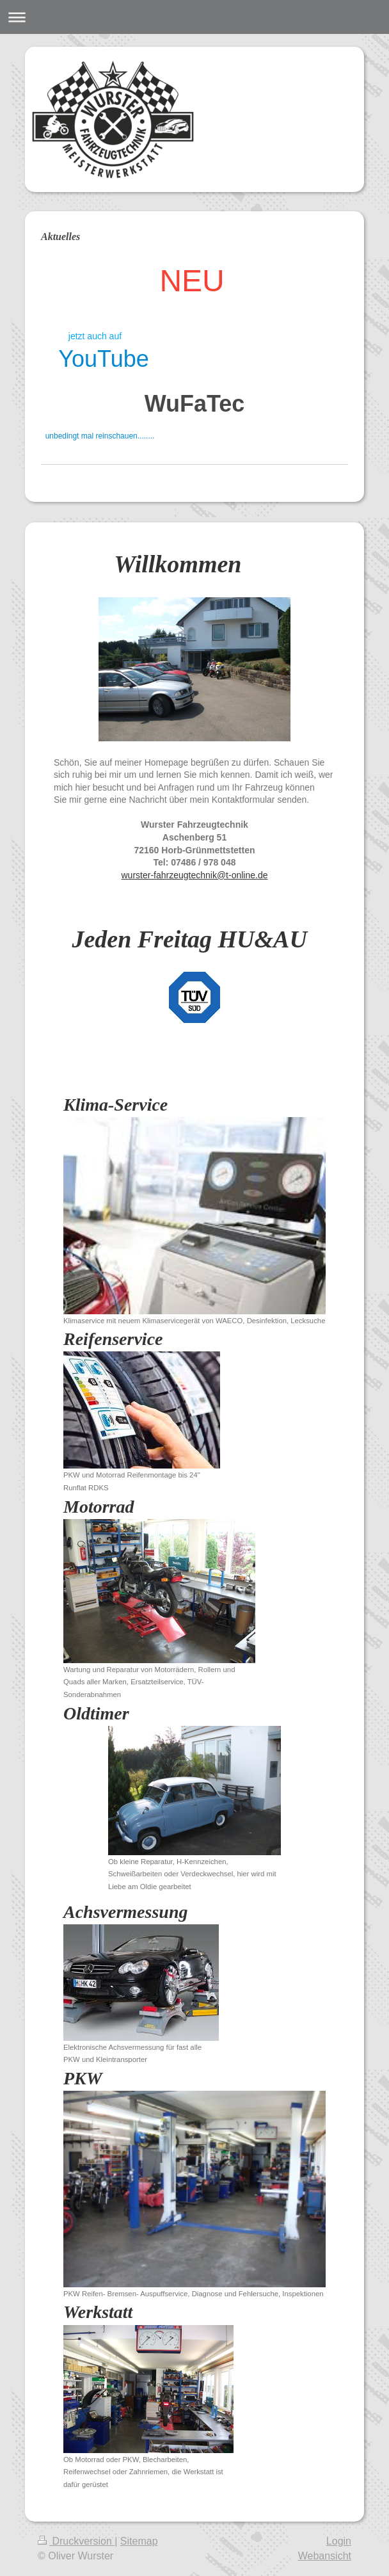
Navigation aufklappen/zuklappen (194, 17)
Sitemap (139, 2541)
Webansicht (324, 2555)
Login (338, 2541)
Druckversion (76, 2541)
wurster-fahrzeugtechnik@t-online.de (195, 875)
